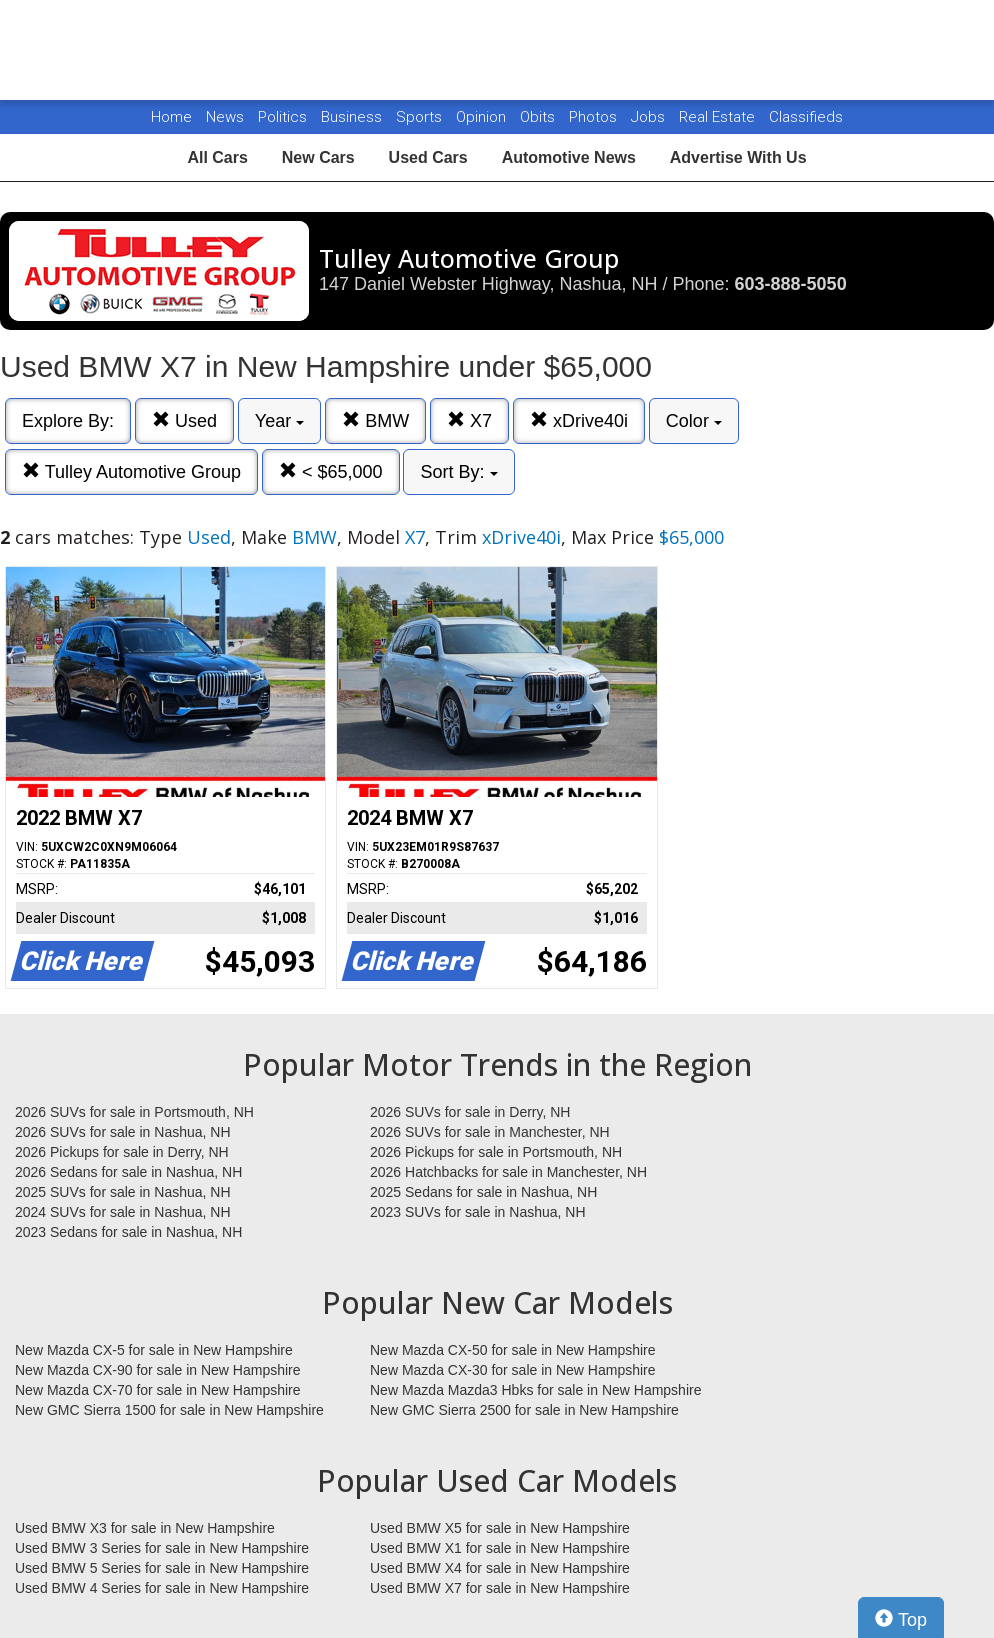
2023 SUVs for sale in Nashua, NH (478, 1212)
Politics (282, 117)
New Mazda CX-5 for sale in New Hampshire (154, 1350)
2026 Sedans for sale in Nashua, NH (128, 1172)
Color (694, 421)
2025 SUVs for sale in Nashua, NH (123, 1192)
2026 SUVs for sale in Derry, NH (470, 1112)
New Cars (318, 157)
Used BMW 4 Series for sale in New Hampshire (162, 1588)
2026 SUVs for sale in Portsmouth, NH (134, 1112)
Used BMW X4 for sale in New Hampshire (500, 1568)
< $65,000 (331, 471)
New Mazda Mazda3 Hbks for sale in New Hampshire (535, 1390)
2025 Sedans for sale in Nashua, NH (483, 1192)
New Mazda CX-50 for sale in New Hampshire (513, 1350)
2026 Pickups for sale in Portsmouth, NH (496, 1152)
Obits (539, 117)
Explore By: (68, 421)
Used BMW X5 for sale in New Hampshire (500, 1528)
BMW (375, 420)
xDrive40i (579, 420)
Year (279, 421)
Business (353, 117)
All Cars (217, 157)
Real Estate (719, 117)
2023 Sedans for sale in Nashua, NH (128, 1232)
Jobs (650, 117)
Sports (421, 117)
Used (184, 420)
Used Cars (428, 157)
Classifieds (806, 117)
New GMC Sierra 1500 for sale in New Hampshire (169, 1410)
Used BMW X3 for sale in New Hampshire (145, 1528)
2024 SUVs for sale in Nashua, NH (123, 1212)
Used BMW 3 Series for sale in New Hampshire (162, 1548)
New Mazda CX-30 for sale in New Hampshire (513, 1370)
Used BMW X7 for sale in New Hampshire (500, 1588)
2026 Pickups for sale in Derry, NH (122, 1152)
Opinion (483, 117)
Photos (595, 117)
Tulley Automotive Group (131, 471)
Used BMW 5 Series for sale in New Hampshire (162, 1568)
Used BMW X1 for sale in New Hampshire (500, 1548)
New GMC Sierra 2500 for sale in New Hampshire (524, 1410)
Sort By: (458, 472)
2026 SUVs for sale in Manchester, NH (490, 1132)
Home (171, 117)
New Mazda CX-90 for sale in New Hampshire (158, 1370)
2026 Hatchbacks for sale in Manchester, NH (508, 1172)
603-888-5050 (791, 284)
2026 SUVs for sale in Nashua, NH (123, 1132)
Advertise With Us (738, 157)
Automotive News (569, 157)
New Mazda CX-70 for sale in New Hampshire (158, 1390)
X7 (469, 420)
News (225, 117)
